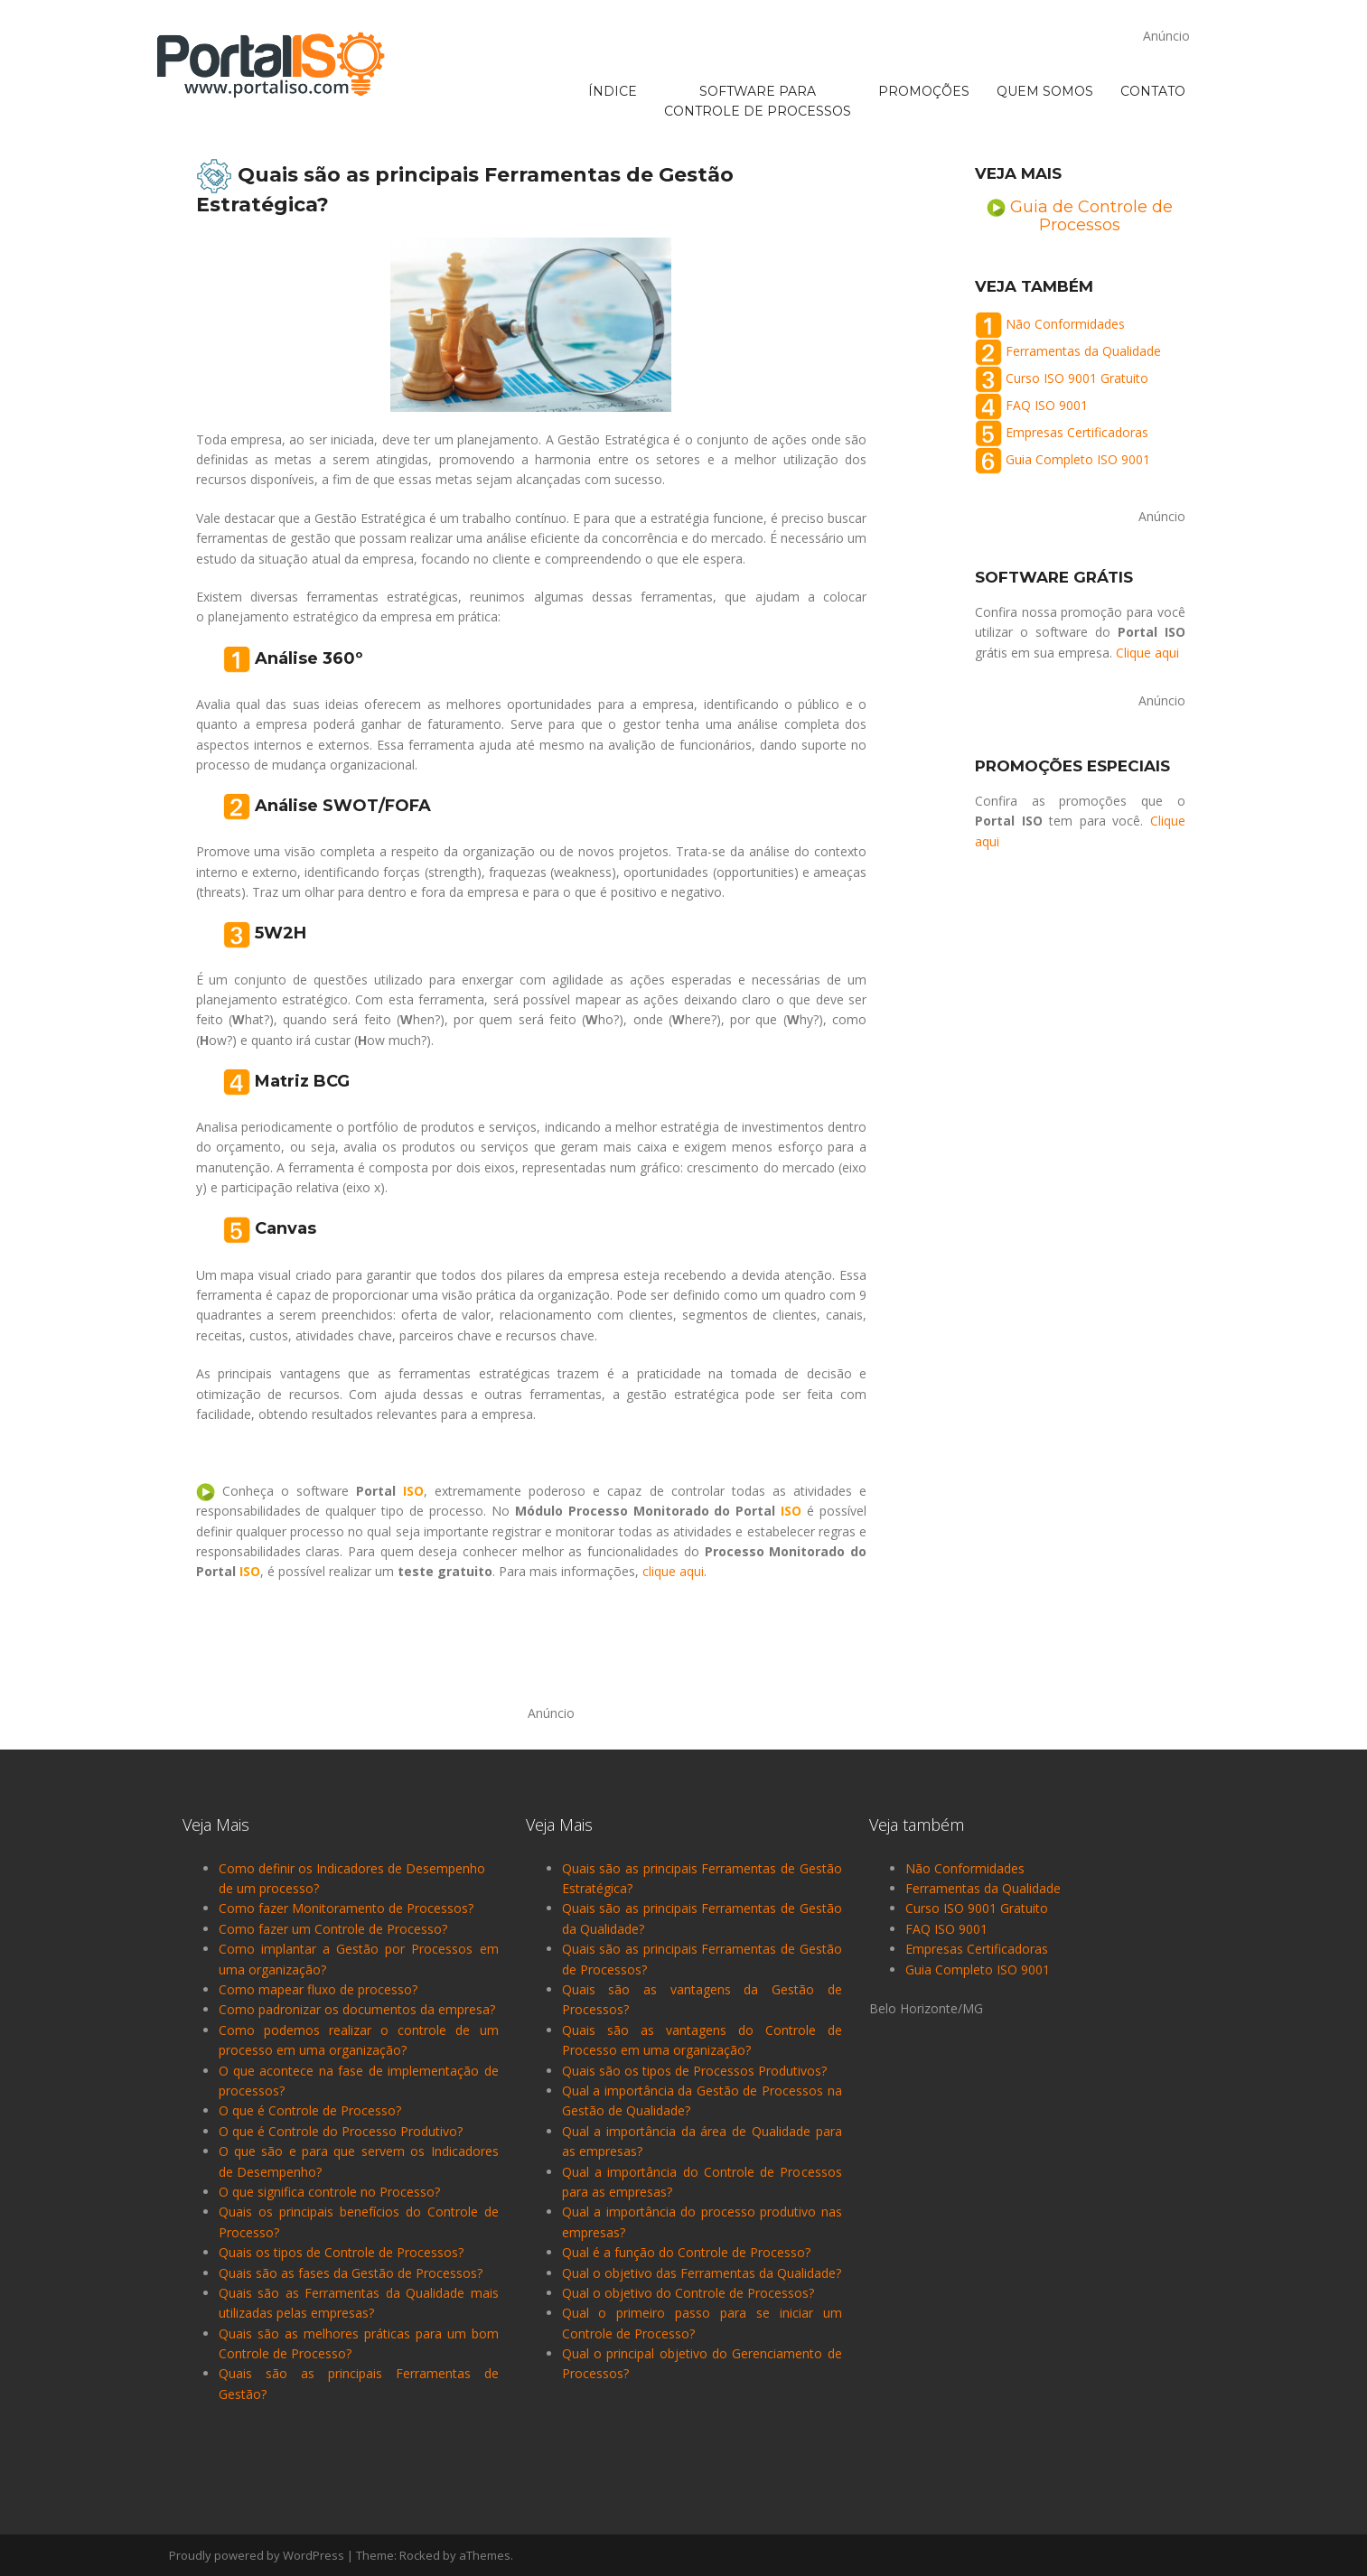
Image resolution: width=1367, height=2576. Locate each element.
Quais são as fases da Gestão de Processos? (350, 2273)
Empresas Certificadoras (1077, 432)
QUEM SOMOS (1045, 19)
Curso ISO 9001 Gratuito (1077, 378)
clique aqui (673, 1571)
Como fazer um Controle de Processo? (333, 1928)
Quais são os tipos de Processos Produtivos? (694, 2070)
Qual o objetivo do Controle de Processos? (688, 2292)
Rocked (419, 2555)
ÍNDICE (612, 19)
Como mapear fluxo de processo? (318, 1989)
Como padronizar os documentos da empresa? (357, 2009)
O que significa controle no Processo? (329, 2191)
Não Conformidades (1065, 323)
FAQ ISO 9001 (1047, 405)
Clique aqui (1147, 652)
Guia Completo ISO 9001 (1078, 459)
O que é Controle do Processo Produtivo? (341, 2131)
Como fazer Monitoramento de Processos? (346, 1908)
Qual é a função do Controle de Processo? (686, 2252)
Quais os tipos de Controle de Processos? (341, 2252)
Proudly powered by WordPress (256, 2555)
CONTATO (1152, 19)
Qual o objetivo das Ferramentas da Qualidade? (701, 2273)
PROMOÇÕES (923, 19)
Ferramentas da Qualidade (1083, 350)
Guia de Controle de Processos (1091, 216)
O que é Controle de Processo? (310, 2110)
